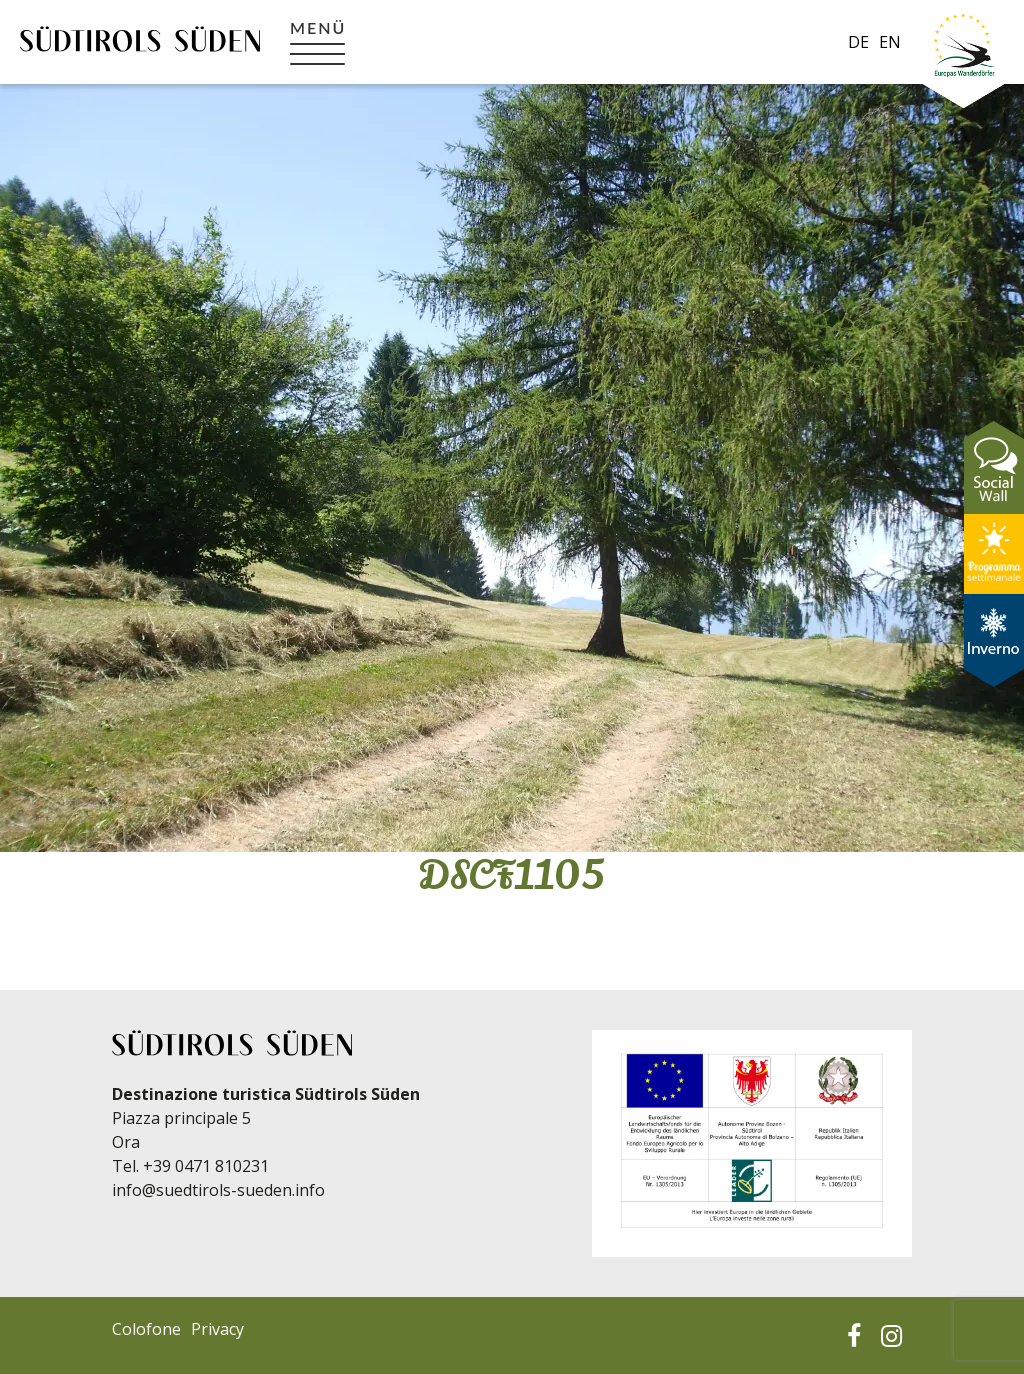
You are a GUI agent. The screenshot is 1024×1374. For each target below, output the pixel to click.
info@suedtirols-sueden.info (218, 1190)
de (858, 42)
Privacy (217, 1329)
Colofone (146, 1329)
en (890, 42)
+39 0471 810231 (206, 1166)
